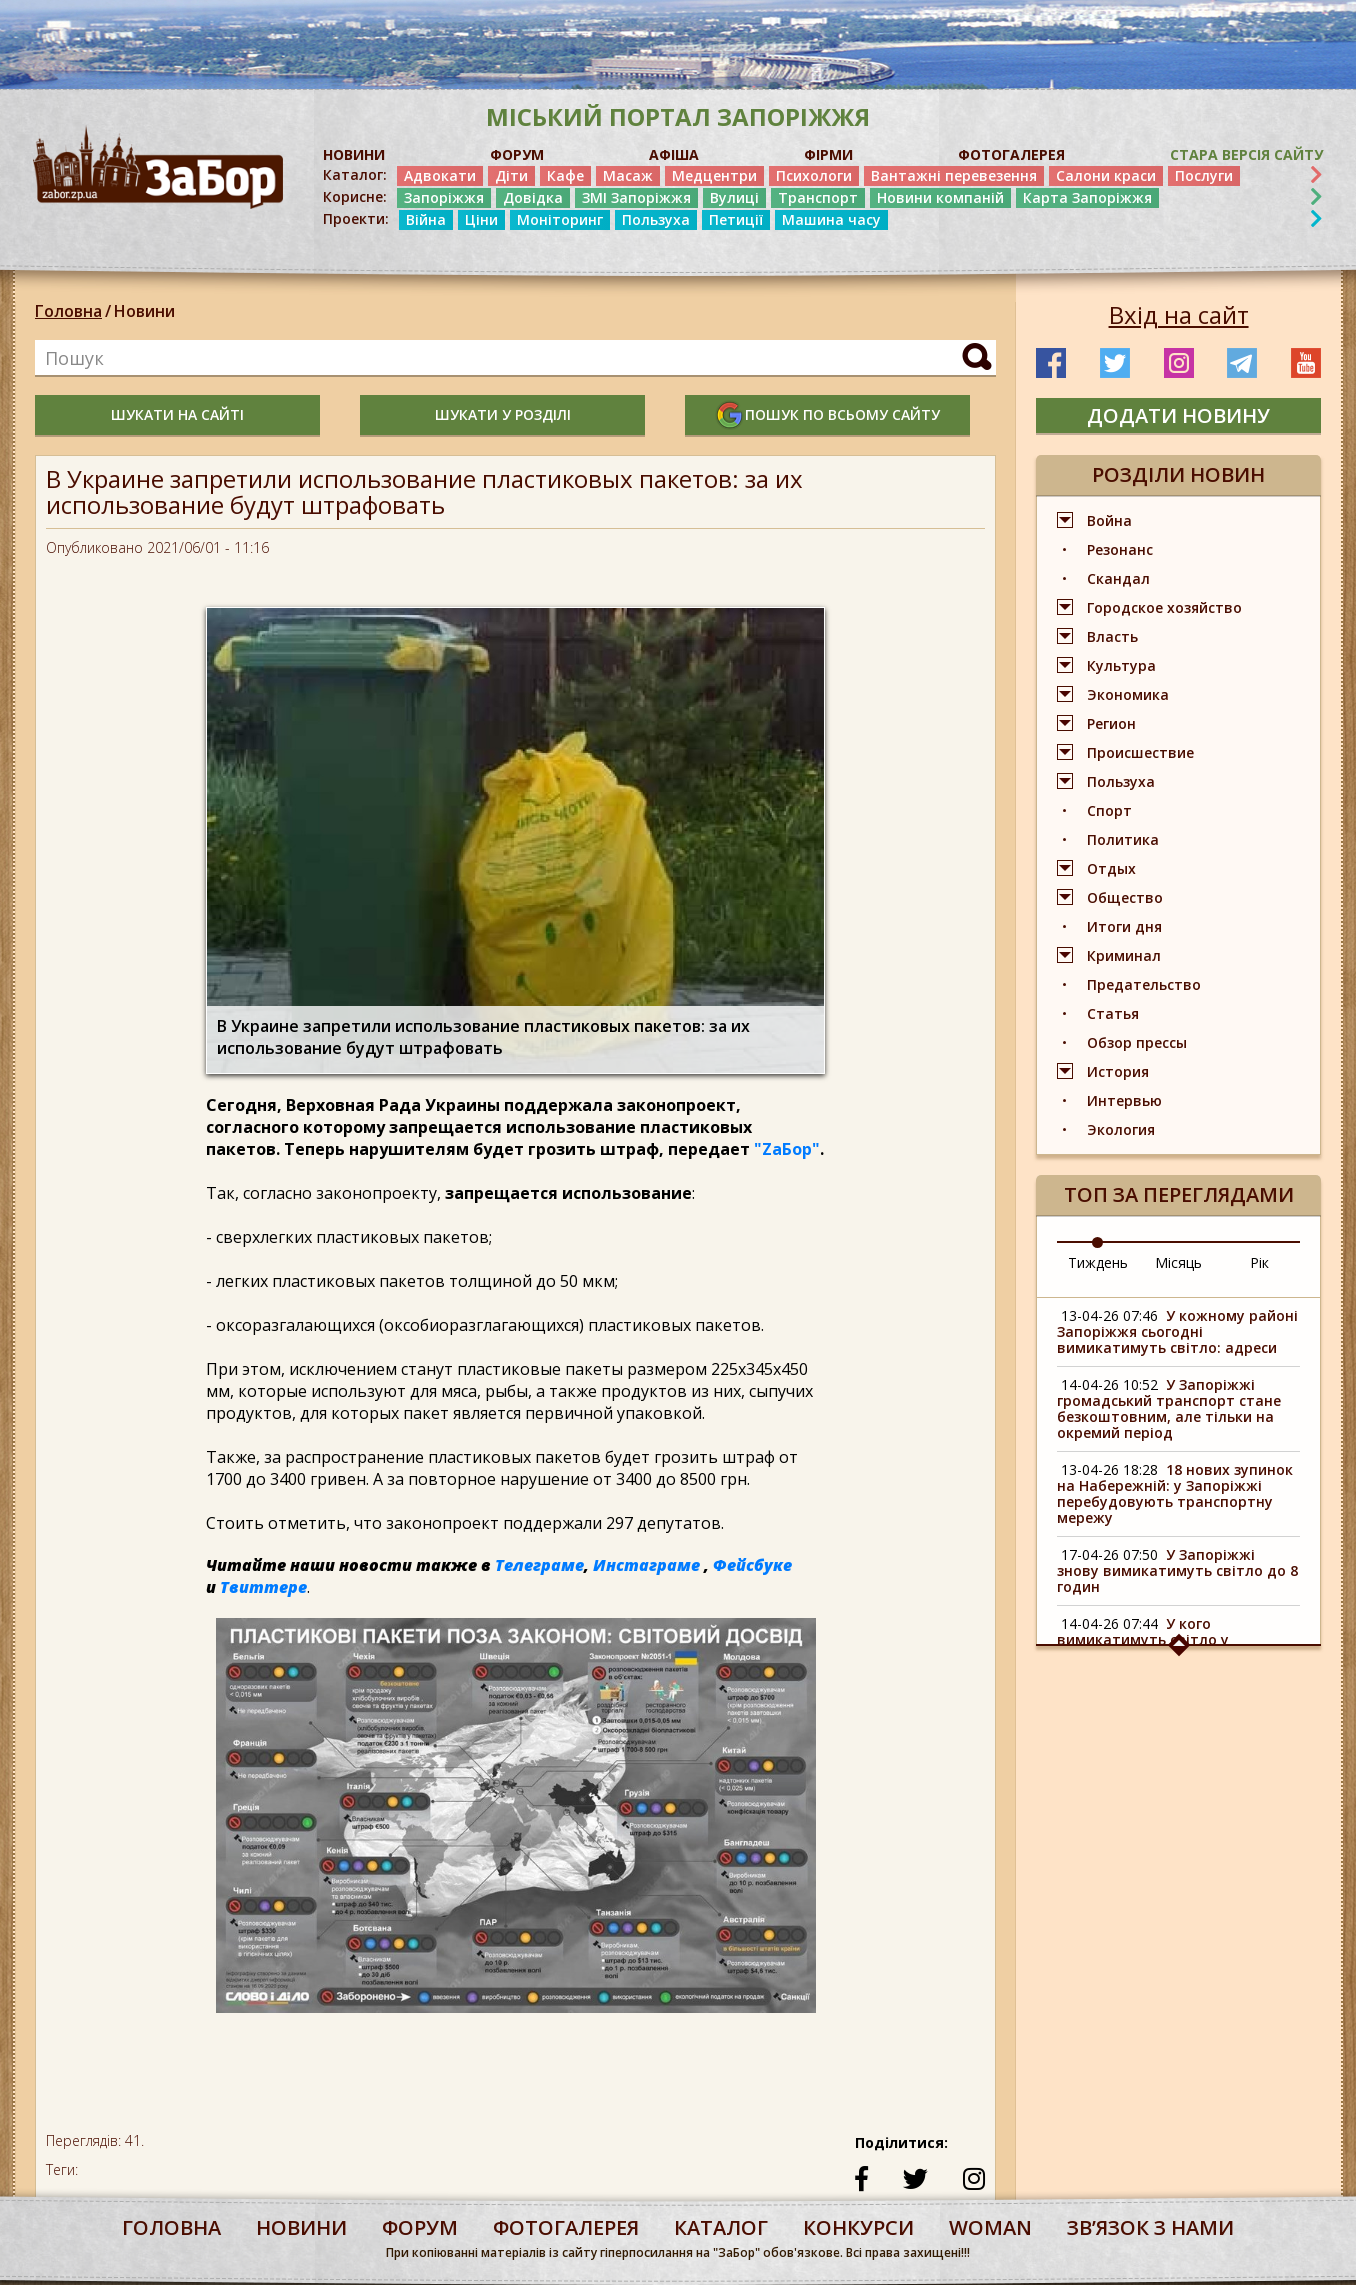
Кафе (565, 175)
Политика (1123, 839)
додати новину (1178, 415)
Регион (1111, 723)
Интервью (1124, 1100)
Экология (1121, 1129)
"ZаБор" (787, 1149)
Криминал (1124, 955)
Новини (144, 311)
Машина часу (831, 219)
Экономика (1128, 694)
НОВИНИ (354, 154)
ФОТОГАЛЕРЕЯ (1011, 154)
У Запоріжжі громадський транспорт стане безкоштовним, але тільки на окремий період (1169, 1408)
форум (420, 2227)
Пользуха (656, 219)
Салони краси (1106, 175)
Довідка (533, 197)
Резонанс (1120, 549)
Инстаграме (646, 1565)
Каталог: (355, 175)
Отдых (1111, 868)
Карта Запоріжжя (1087, 197)
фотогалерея (566, 2227)
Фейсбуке (752, 1565)
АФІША (674, 154)
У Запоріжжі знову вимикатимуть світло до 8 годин (1177, 1570)
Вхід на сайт (1179, 315)
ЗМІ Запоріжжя (636, 197)
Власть (1112, 636)
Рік (1259, 1262)
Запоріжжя (444, 197)
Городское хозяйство (1164, 607)
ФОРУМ (517, 154)
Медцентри (714, 175)
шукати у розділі (503, 414)
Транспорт (818, 197)
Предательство (1144, 984)
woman (990, 2227)
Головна (68, 311)
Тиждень (1098, 1262)
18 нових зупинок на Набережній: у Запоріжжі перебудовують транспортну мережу (1175, 1493)
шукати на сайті (177, 414)
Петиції (736, 219)
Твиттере (263, 1587)
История (1118, 1071)
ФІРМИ (828, 154)
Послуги (1204, 175)
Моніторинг (560, 219)
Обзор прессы (1137, 1042)
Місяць (1178, 1262)
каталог (721, 2227)
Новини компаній (940, 197)
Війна (426, 219)
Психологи (814, 175)
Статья (1113, 1013)
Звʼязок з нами (1150, 2227)
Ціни (481, 219)
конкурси (858, 2227)
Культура (1121, 665)
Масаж (628, 175)
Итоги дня (1124, 926)
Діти (511, 175)
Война (1109, 520)
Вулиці (734, 197)
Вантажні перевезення (954, 175)
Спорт (1109, 810)
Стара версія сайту (1246, 154)
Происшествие (1140, 752)
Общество (1125, 897)
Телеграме (539, 1565)
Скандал (1118, 578)
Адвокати (440, 175)
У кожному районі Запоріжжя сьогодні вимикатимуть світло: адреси (1177, 1331)
